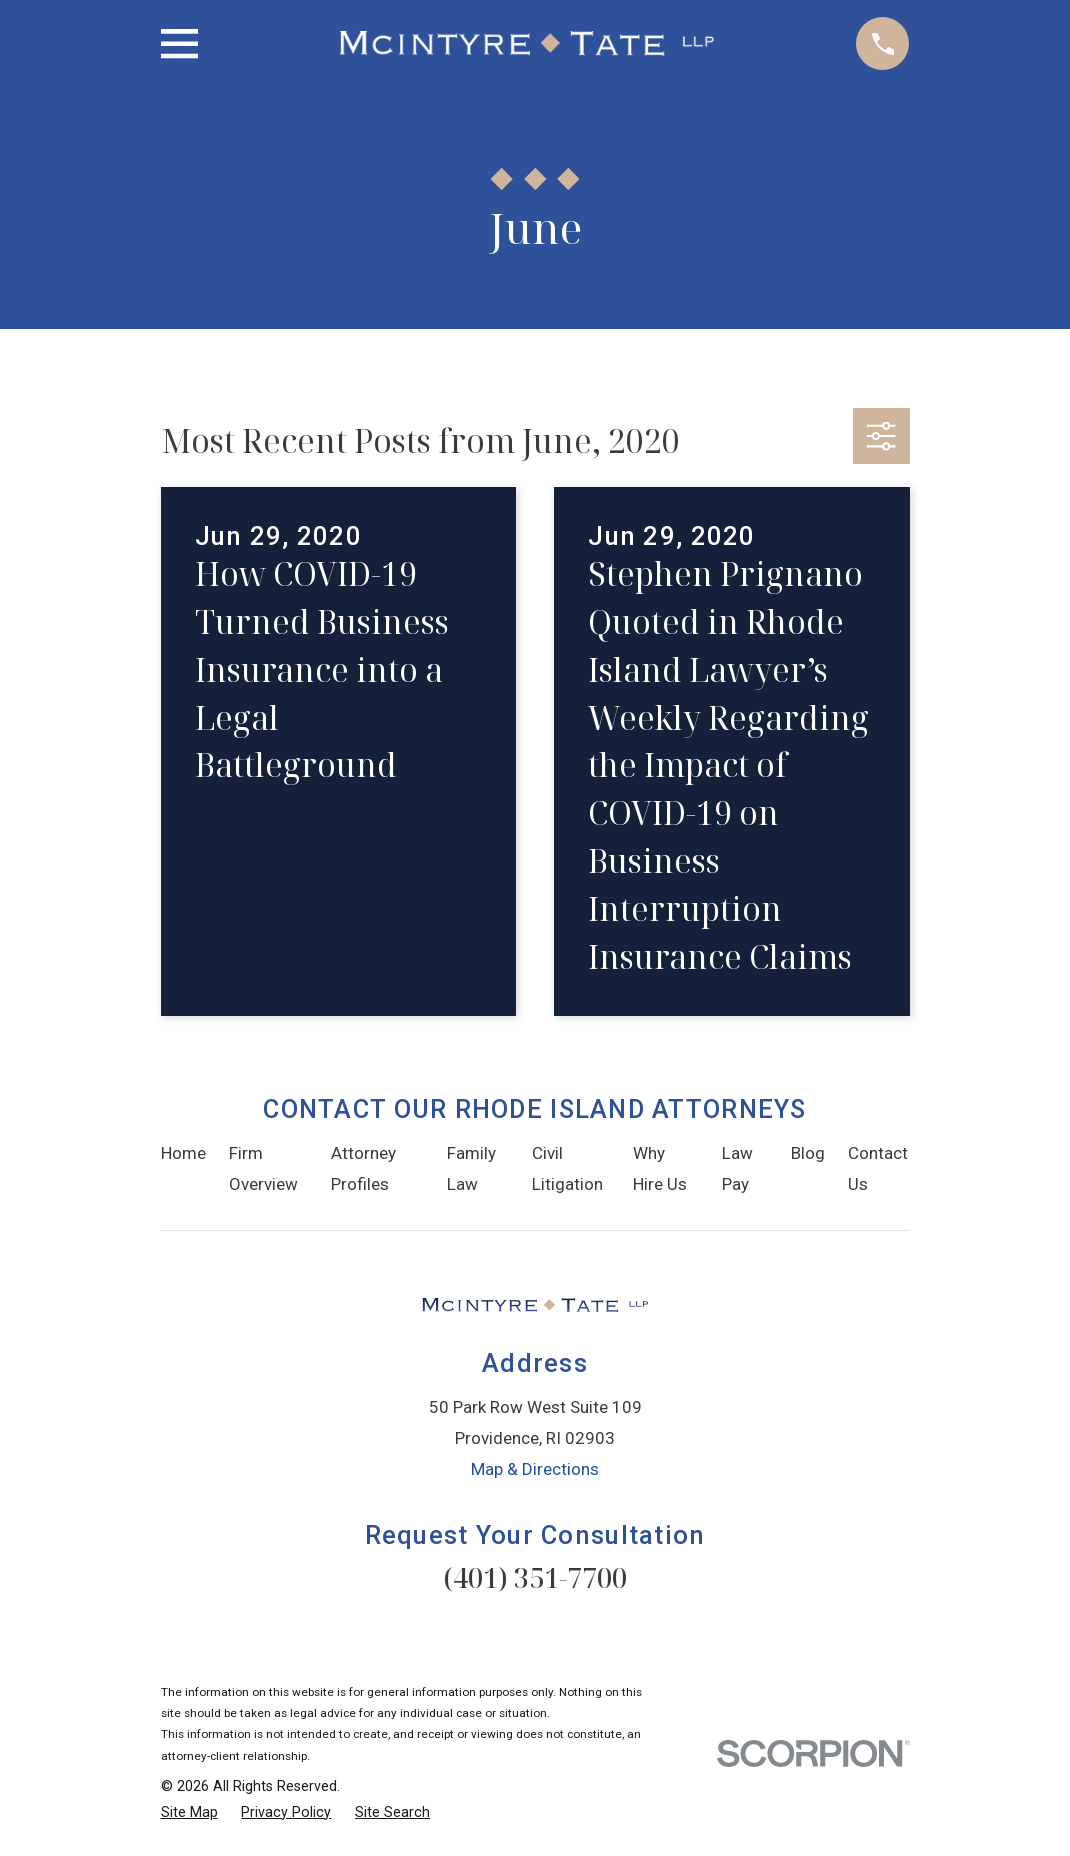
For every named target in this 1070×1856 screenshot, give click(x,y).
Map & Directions (535, 1469)
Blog (808, 1153)
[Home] (527, 43)
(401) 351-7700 (535, 1577)
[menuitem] (189, 1813)
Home (183, 1153)
